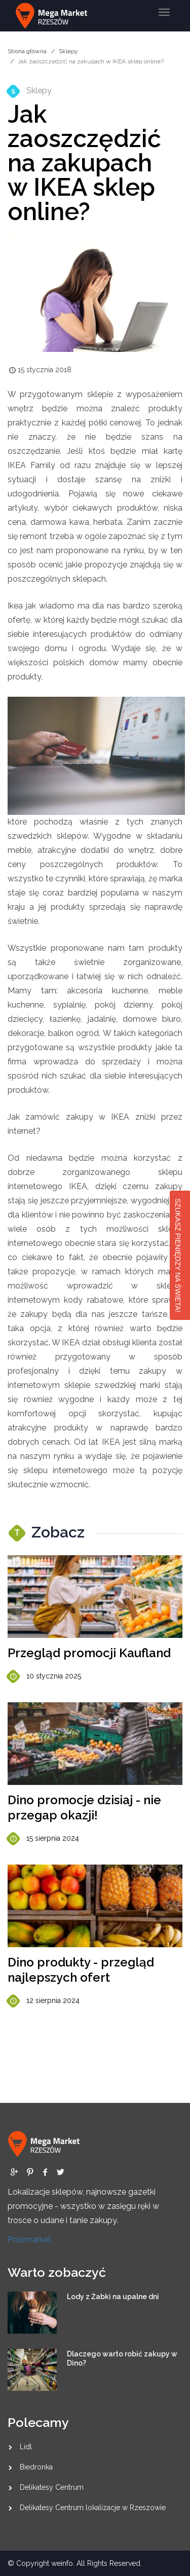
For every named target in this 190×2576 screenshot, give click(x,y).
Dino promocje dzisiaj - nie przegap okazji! (84, 1807)
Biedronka (36, 2467)
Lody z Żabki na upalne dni (113, 2297)
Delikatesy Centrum (52, 2487)
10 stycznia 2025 (44, 1677)
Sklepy (68, 51)
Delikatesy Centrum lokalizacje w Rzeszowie (93, 2507)
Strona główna (27, 51)
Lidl (26, 2447)
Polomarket (29, 2239)
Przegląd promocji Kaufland (89, 1652)
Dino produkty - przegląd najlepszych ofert (81, 1970)
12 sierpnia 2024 (44, 2001)
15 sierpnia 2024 (43, 1839)
